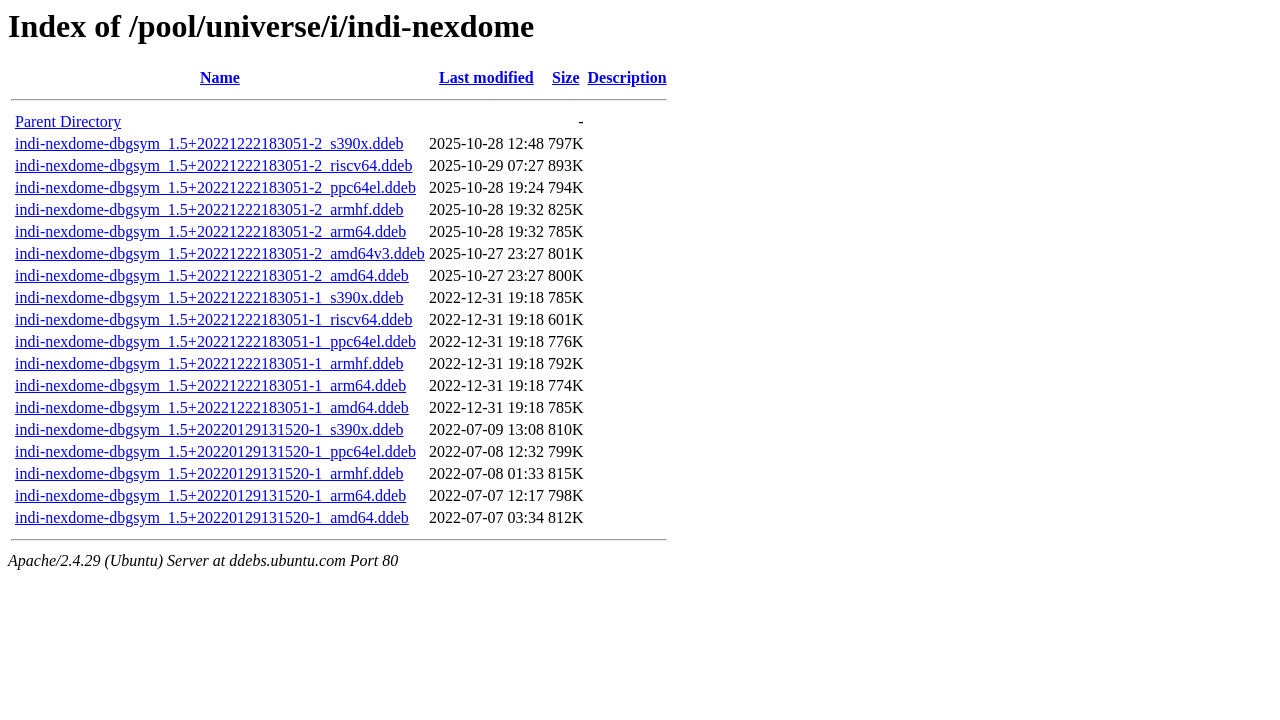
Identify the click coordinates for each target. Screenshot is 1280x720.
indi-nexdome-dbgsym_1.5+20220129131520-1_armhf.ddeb (209, 473)
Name (220, 77)
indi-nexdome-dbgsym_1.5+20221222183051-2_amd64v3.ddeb (220, 253)
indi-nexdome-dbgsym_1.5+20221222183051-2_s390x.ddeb (209, 143)
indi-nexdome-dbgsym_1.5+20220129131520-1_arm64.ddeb (210, 495)
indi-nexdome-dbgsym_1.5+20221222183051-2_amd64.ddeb (212, 275)
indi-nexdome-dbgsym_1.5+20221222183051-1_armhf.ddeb (209, 363)
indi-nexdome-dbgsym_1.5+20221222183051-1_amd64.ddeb (212, 407)
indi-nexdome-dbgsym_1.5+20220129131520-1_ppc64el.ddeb (215, 451)
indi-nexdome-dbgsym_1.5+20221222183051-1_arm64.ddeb (210, 385)
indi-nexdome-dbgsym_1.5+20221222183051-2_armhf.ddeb (209, 209)
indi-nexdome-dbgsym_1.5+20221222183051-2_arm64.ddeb (210, 231)
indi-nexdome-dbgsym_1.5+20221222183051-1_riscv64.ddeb (213, 319)
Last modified (486, 77)
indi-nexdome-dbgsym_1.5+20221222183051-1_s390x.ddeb (209, 297)
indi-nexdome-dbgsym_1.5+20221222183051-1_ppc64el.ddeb (215, 341)
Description (627, 77)
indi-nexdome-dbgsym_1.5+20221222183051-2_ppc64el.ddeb (215, 187)
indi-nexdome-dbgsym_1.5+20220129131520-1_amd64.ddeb (212, 517)
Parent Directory (68, 121)
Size (566, 77)
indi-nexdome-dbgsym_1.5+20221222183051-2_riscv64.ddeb (213, 165)
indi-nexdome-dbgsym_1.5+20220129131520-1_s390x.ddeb (209, 429)
